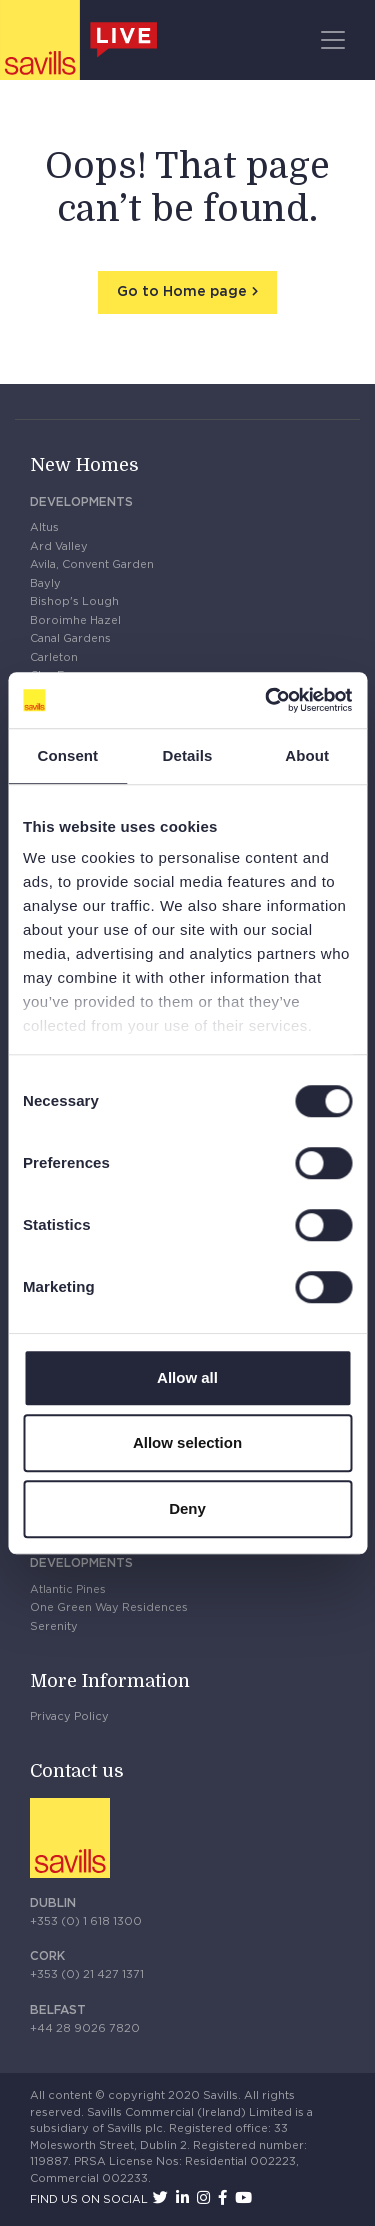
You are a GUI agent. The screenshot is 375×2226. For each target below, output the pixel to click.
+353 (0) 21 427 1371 (87, 1974)
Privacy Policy (69, 1716)
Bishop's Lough (74, 601)
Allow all (187, 1377)
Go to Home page (182, 292)
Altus (44, 527)
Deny (187, 1508)
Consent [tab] (67, 755)
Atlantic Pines (68, 1589)
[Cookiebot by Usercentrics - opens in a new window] (267, 700)
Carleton (54, 657)
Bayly (45, 583)
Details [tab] (188, 755)
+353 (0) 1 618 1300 (86, 1921)
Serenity (54, 1626)
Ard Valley (59, 546)
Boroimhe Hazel (75, 620)
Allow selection (187, 1442)
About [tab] (307, 755)
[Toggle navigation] (333, 40)
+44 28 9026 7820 (85, 2028)
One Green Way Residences (109, 1607)
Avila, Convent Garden (92, 564)
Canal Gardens (70, 638)
